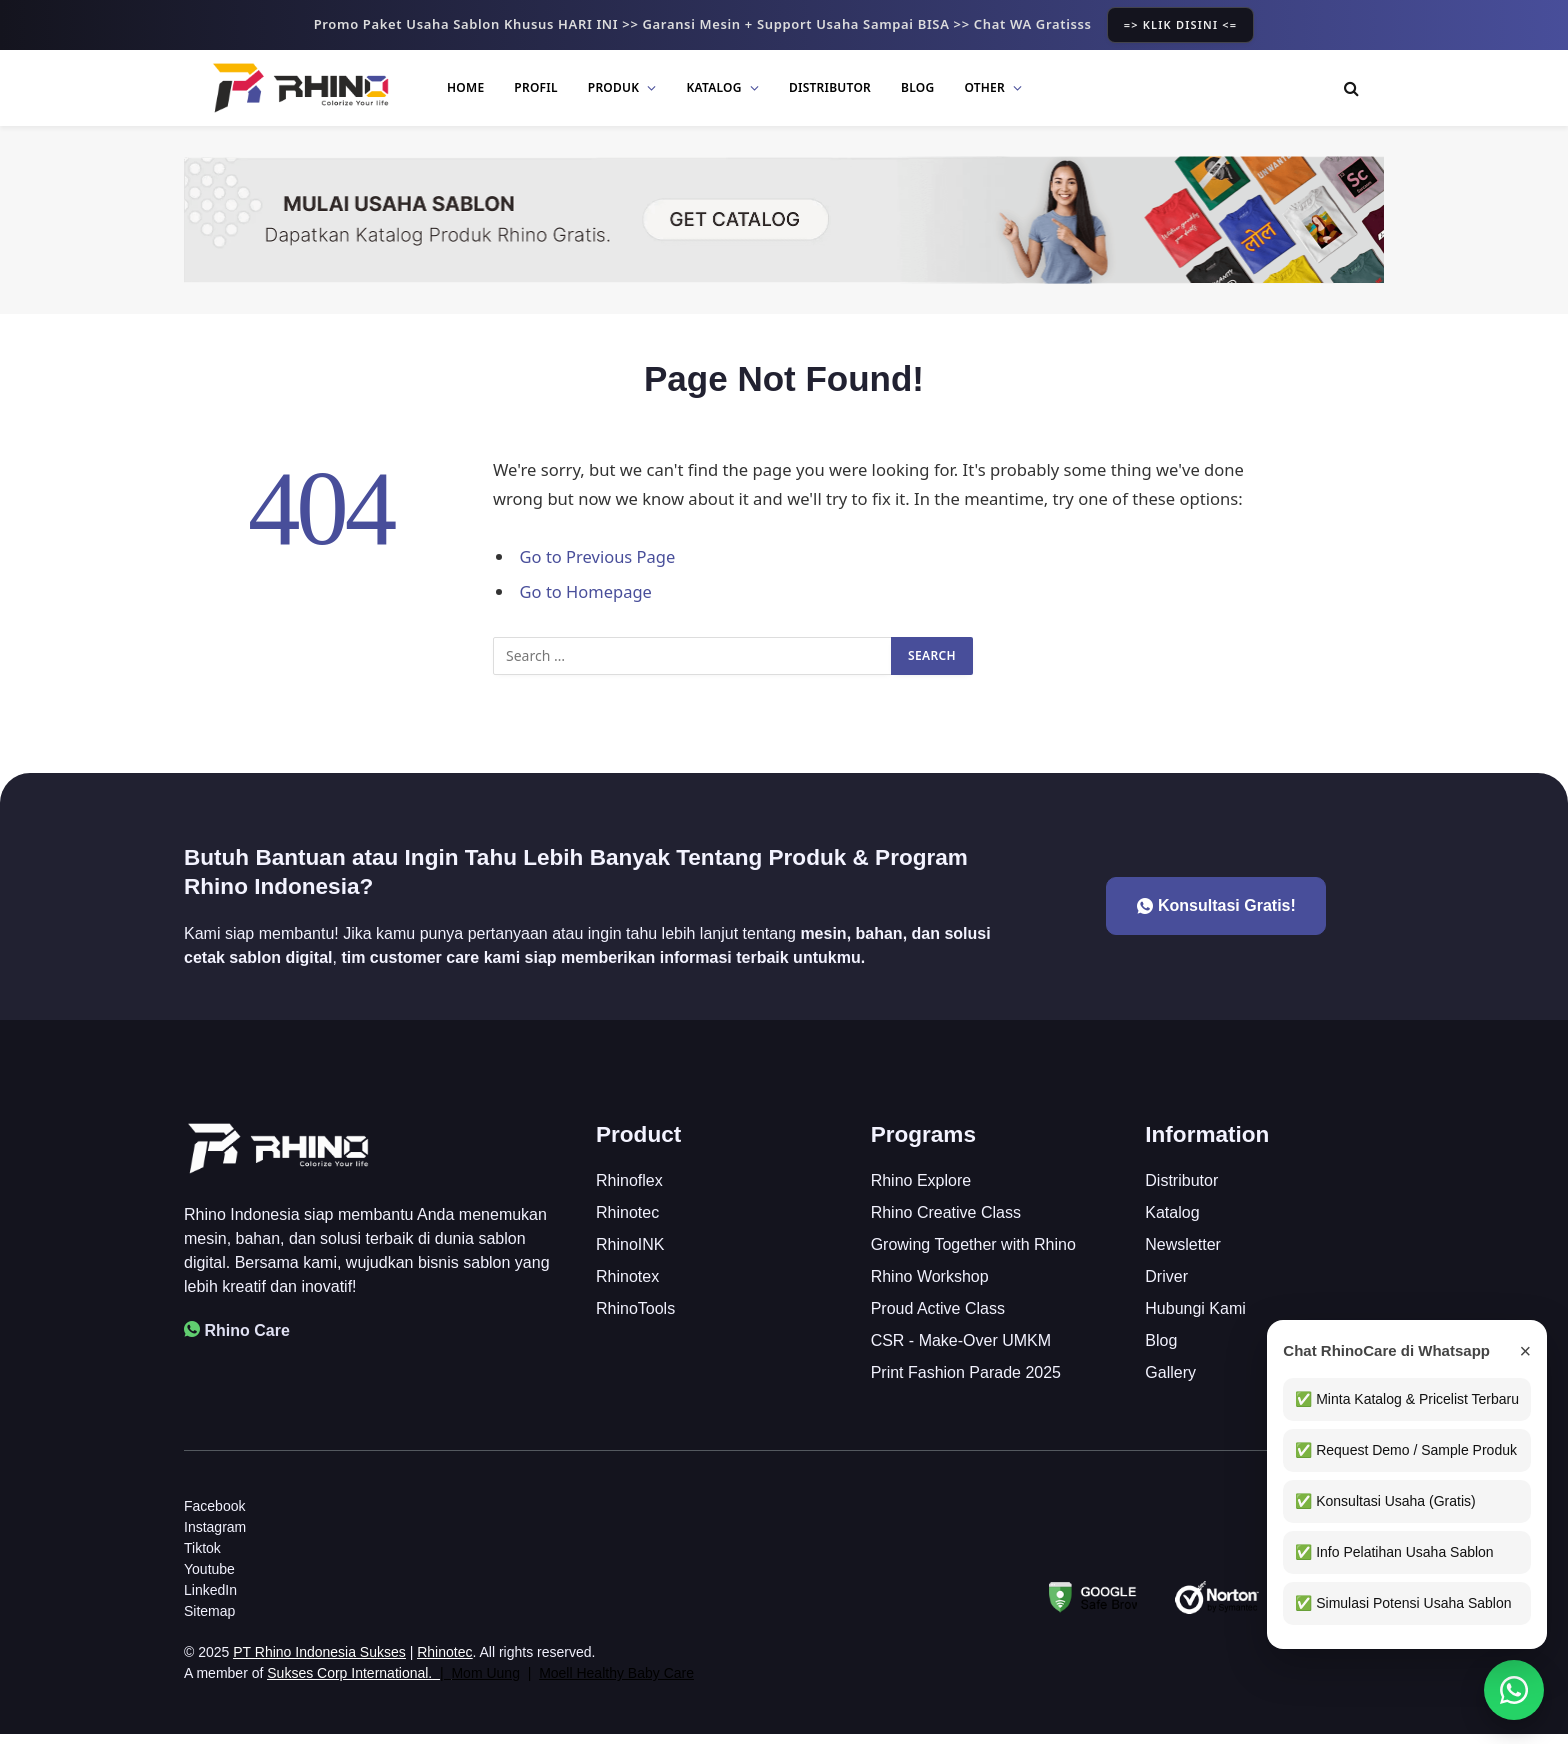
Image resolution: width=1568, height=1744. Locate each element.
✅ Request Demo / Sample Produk (1403, 1450)
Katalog (714, 87)
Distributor (830, 87)
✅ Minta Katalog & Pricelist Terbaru (1404, 1399)
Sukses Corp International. (349, 1683)
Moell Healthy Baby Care (616, 1683)
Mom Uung (485, 1683)
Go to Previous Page (598, 556)
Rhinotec (444, 1662)
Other (984, 87)
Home (465, 87)
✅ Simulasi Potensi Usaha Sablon (1400, 1603)
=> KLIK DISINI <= (1181, 24)
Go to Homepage (586, 591)
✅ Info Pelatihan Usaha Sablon (1391, 1552)
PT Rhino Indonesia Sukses (319, 1662)
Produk (614, 87)
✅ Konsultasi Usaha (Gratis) (1382, 1501)
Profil (535, 87)
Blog (917, 87)
